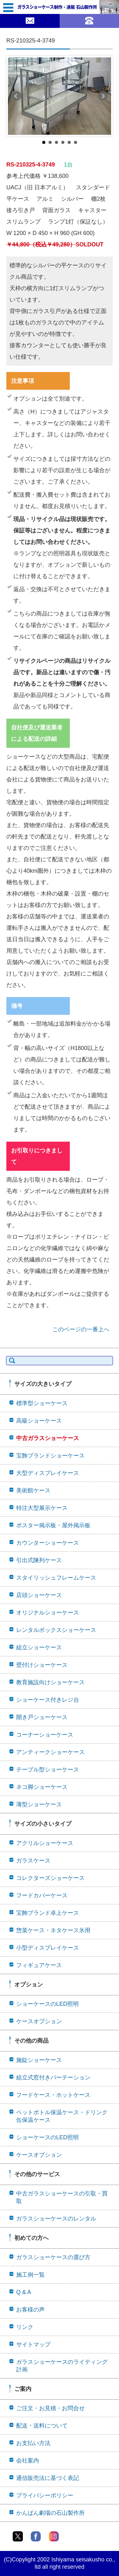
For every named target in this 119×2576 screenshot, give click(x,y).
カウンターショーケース (47, 1543)
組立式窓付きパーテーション (53, 2077)
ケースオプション (39, 2021)
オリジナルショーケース (47, 1612)
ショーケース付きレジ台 (47, 1700)
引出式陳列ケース (39, 1560)
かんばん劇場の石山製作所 (50, 2513)
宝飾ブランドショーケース (50, 1455)
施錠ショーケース (39, 2060)
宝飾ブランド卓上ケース (47, 1913)
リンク (24, 2327)
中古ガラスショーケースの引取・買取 (62, 2197)
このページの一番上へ (80, 1329)
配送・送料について (42, 2426)
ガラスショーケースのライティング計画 (62, 2366)
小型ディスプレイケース (47, 1948)
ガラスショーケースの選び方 (53, 2257)
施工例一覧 (30, 2275)
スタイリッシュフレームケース (56, 1578)
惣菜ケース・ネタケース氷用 (53, 1930)
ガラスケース (33, 1860)
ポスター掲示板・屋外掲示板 (53, 1525)
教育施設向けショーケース (50, 1682)
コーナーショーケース (44, 1734)
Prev (16, 96)
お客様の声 (30, 2309)
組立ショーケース (39, 1647)
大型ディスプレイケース (47, 1473)
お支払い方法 (33, 2443)
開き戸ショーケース (42, 1717)
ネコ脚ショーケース (42, 1787)
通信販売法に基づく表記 (47, 2478)
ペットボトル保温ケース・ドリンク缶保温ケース (62, 2116)
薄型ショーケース (39, 1804)
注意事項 (22, 381)
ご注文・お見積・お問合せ (50, 2408)
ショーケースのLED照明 (47, 2004)
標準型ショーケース (42, 1403)
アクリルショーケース (44, 1843)
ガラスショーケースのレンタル (56, 2218)
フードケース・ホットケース (53, 2095)
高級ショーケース (39, 1421)
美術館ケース (33, 1490)
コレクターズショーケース (50, 1878)
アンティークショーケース (50, 1752)
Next (103, 96)
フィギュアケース (39, 1965)
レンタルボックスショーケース (56, 1630)
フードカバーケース (42, 1895)
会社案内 (27, 2460)
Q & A (23, 2292)
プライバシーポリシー (44, 2495)
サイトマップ (33, 2344)
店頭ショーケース (39, 1595)
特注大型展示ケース (42, 1508)
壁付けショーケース (42, 1665)
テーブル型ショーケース (47, 1769)
